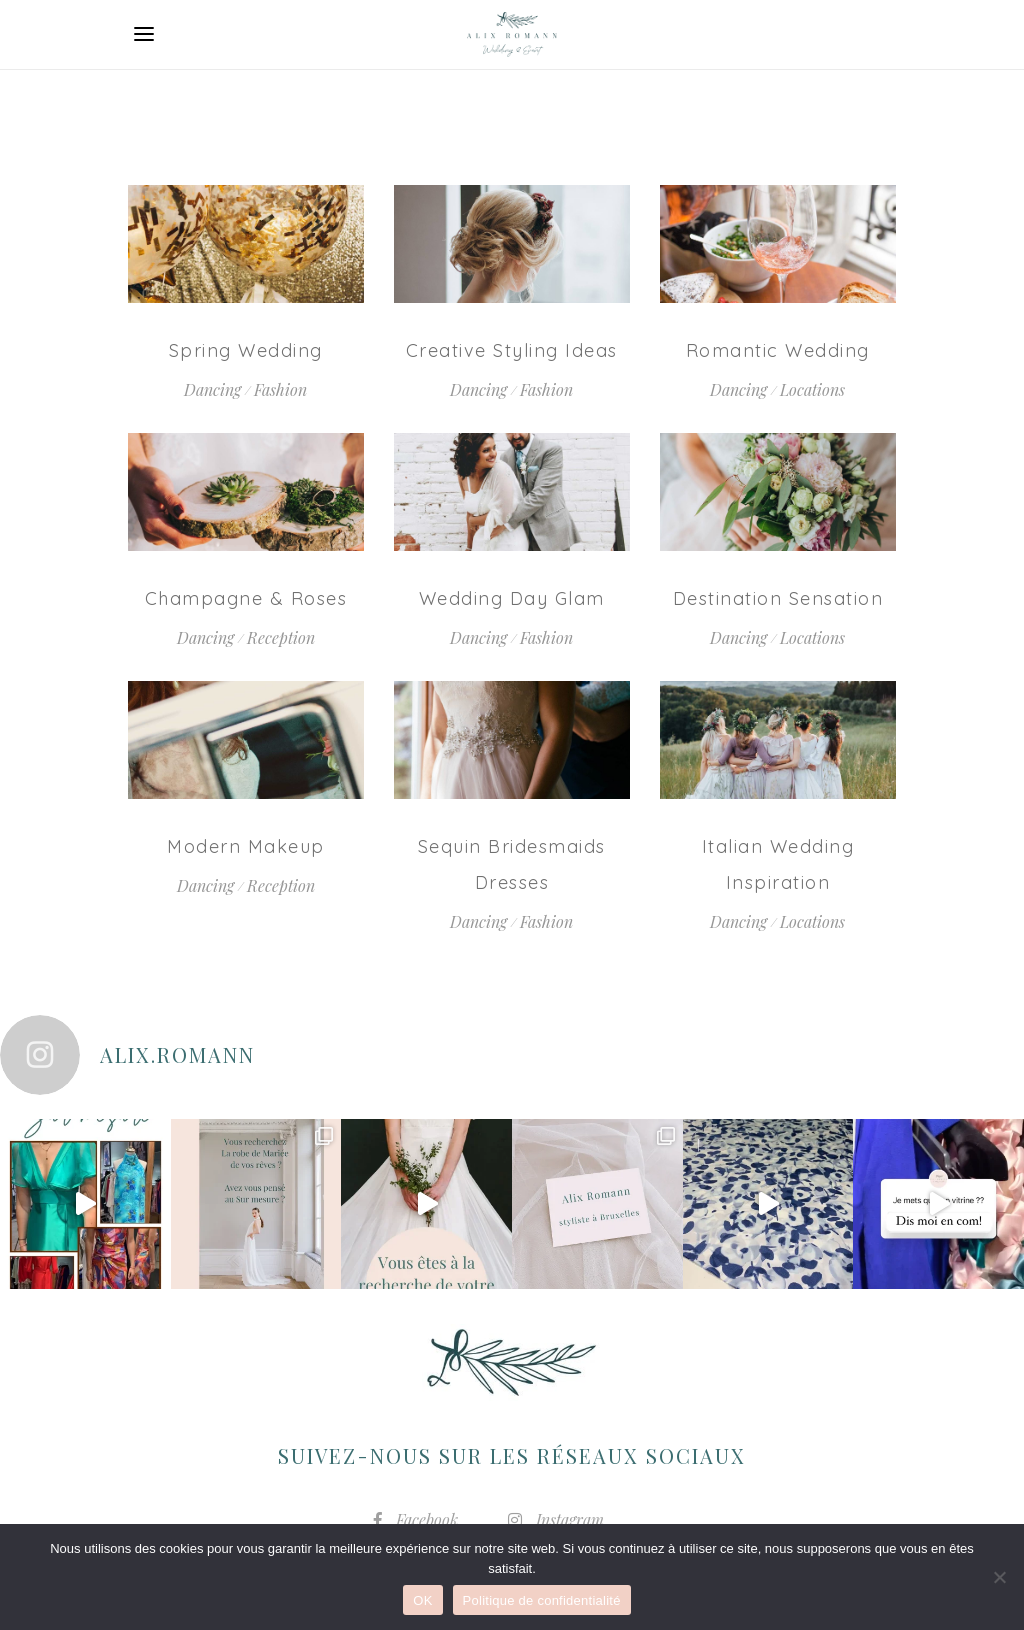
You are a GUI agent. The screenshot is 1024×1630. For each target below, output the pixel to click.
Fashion (280, 389)
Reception (281, 637)
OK (422, 1600)
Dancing (212, 389)
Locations (812, 389)
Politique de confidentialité (542, 1600)
